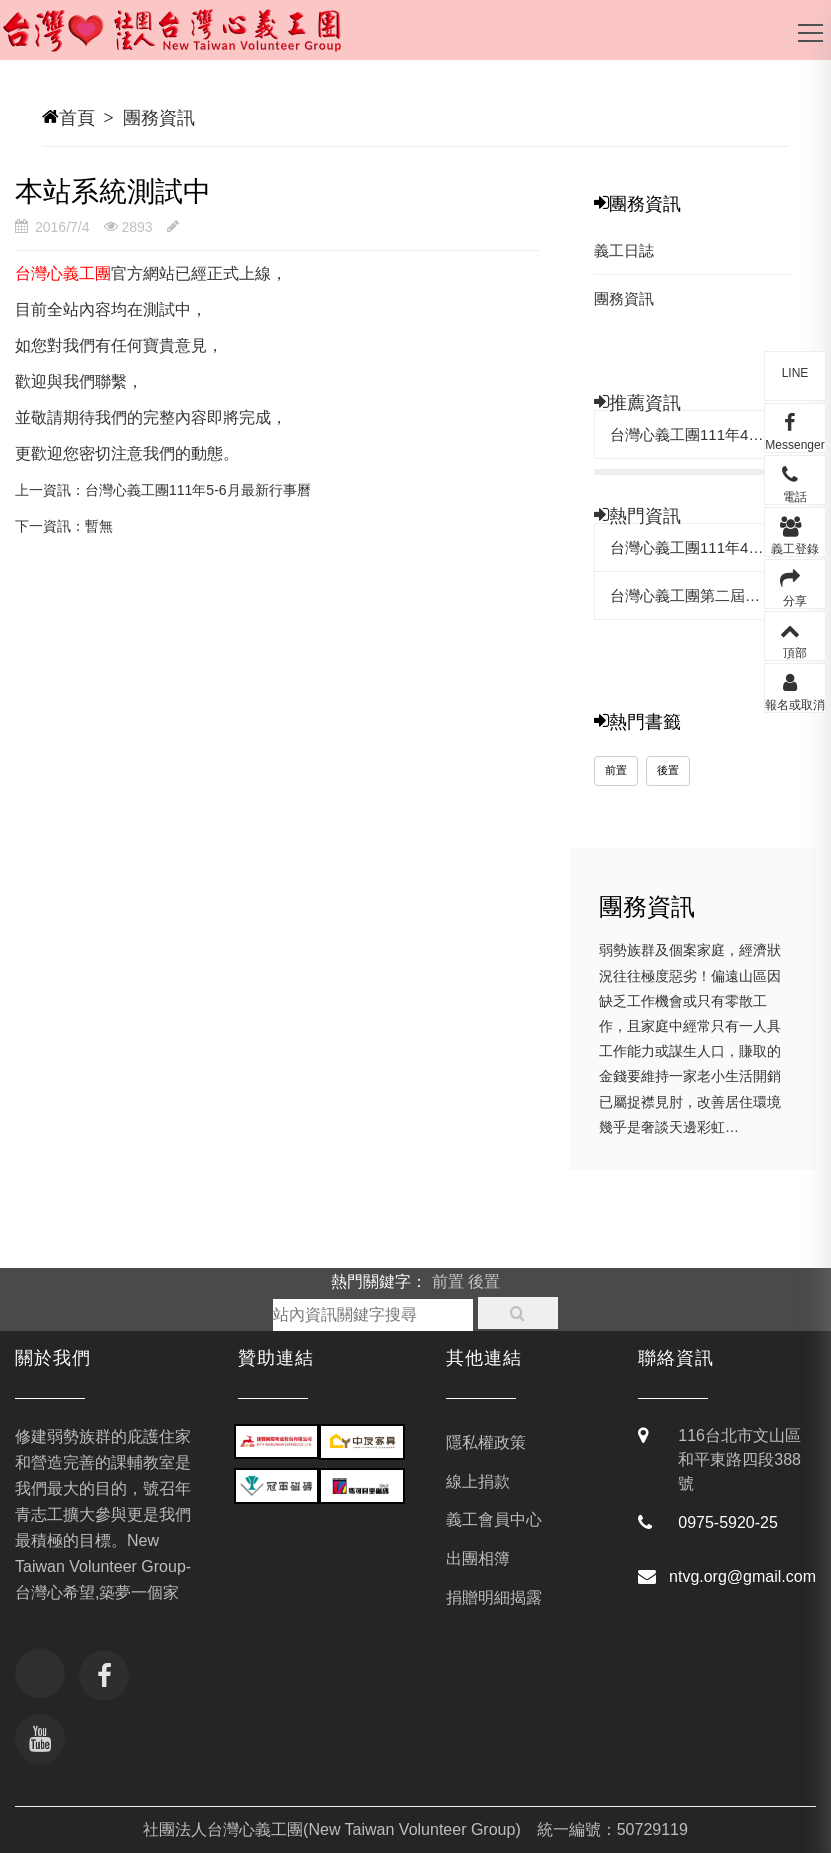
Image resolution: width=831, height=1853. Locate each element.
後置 (668, 770)
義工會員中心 (494, 1519)
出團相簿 (478, 1558)
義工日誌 (624, 250)
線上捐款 (478, 1481)
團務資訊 (159, 118)
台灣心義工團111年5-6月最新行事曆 (198, 490)
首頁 (77, 118)
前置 (616, 770)
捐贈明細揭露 (494, 1597)
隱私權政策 (486, 1442)
